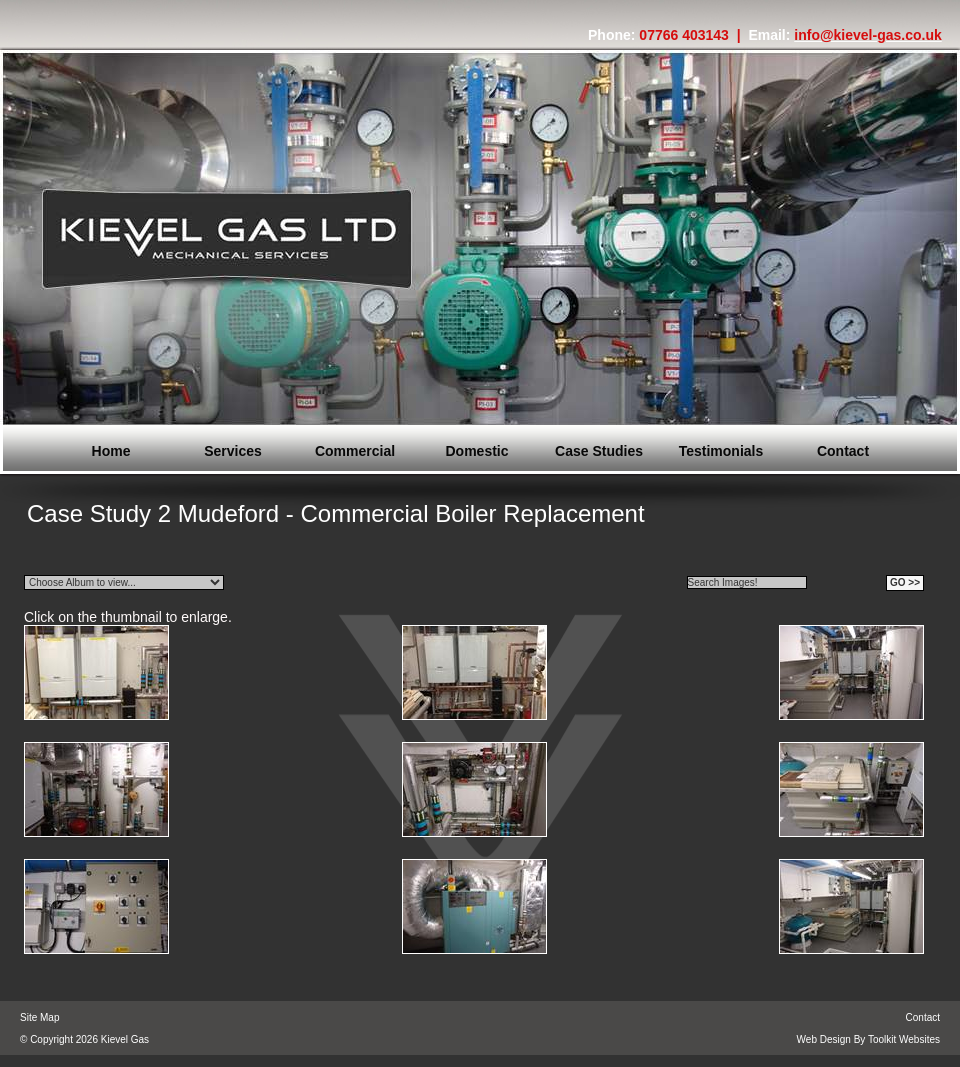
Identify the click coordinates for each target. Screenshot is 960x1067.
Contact (843, 451)
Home (111, 451)
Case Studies (599, 451)
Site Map (39, 1017)
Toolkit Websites (904, 1039)
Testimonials (721, 451)
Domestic (476, 451)
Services (233, 451)
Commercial (355, 451)
